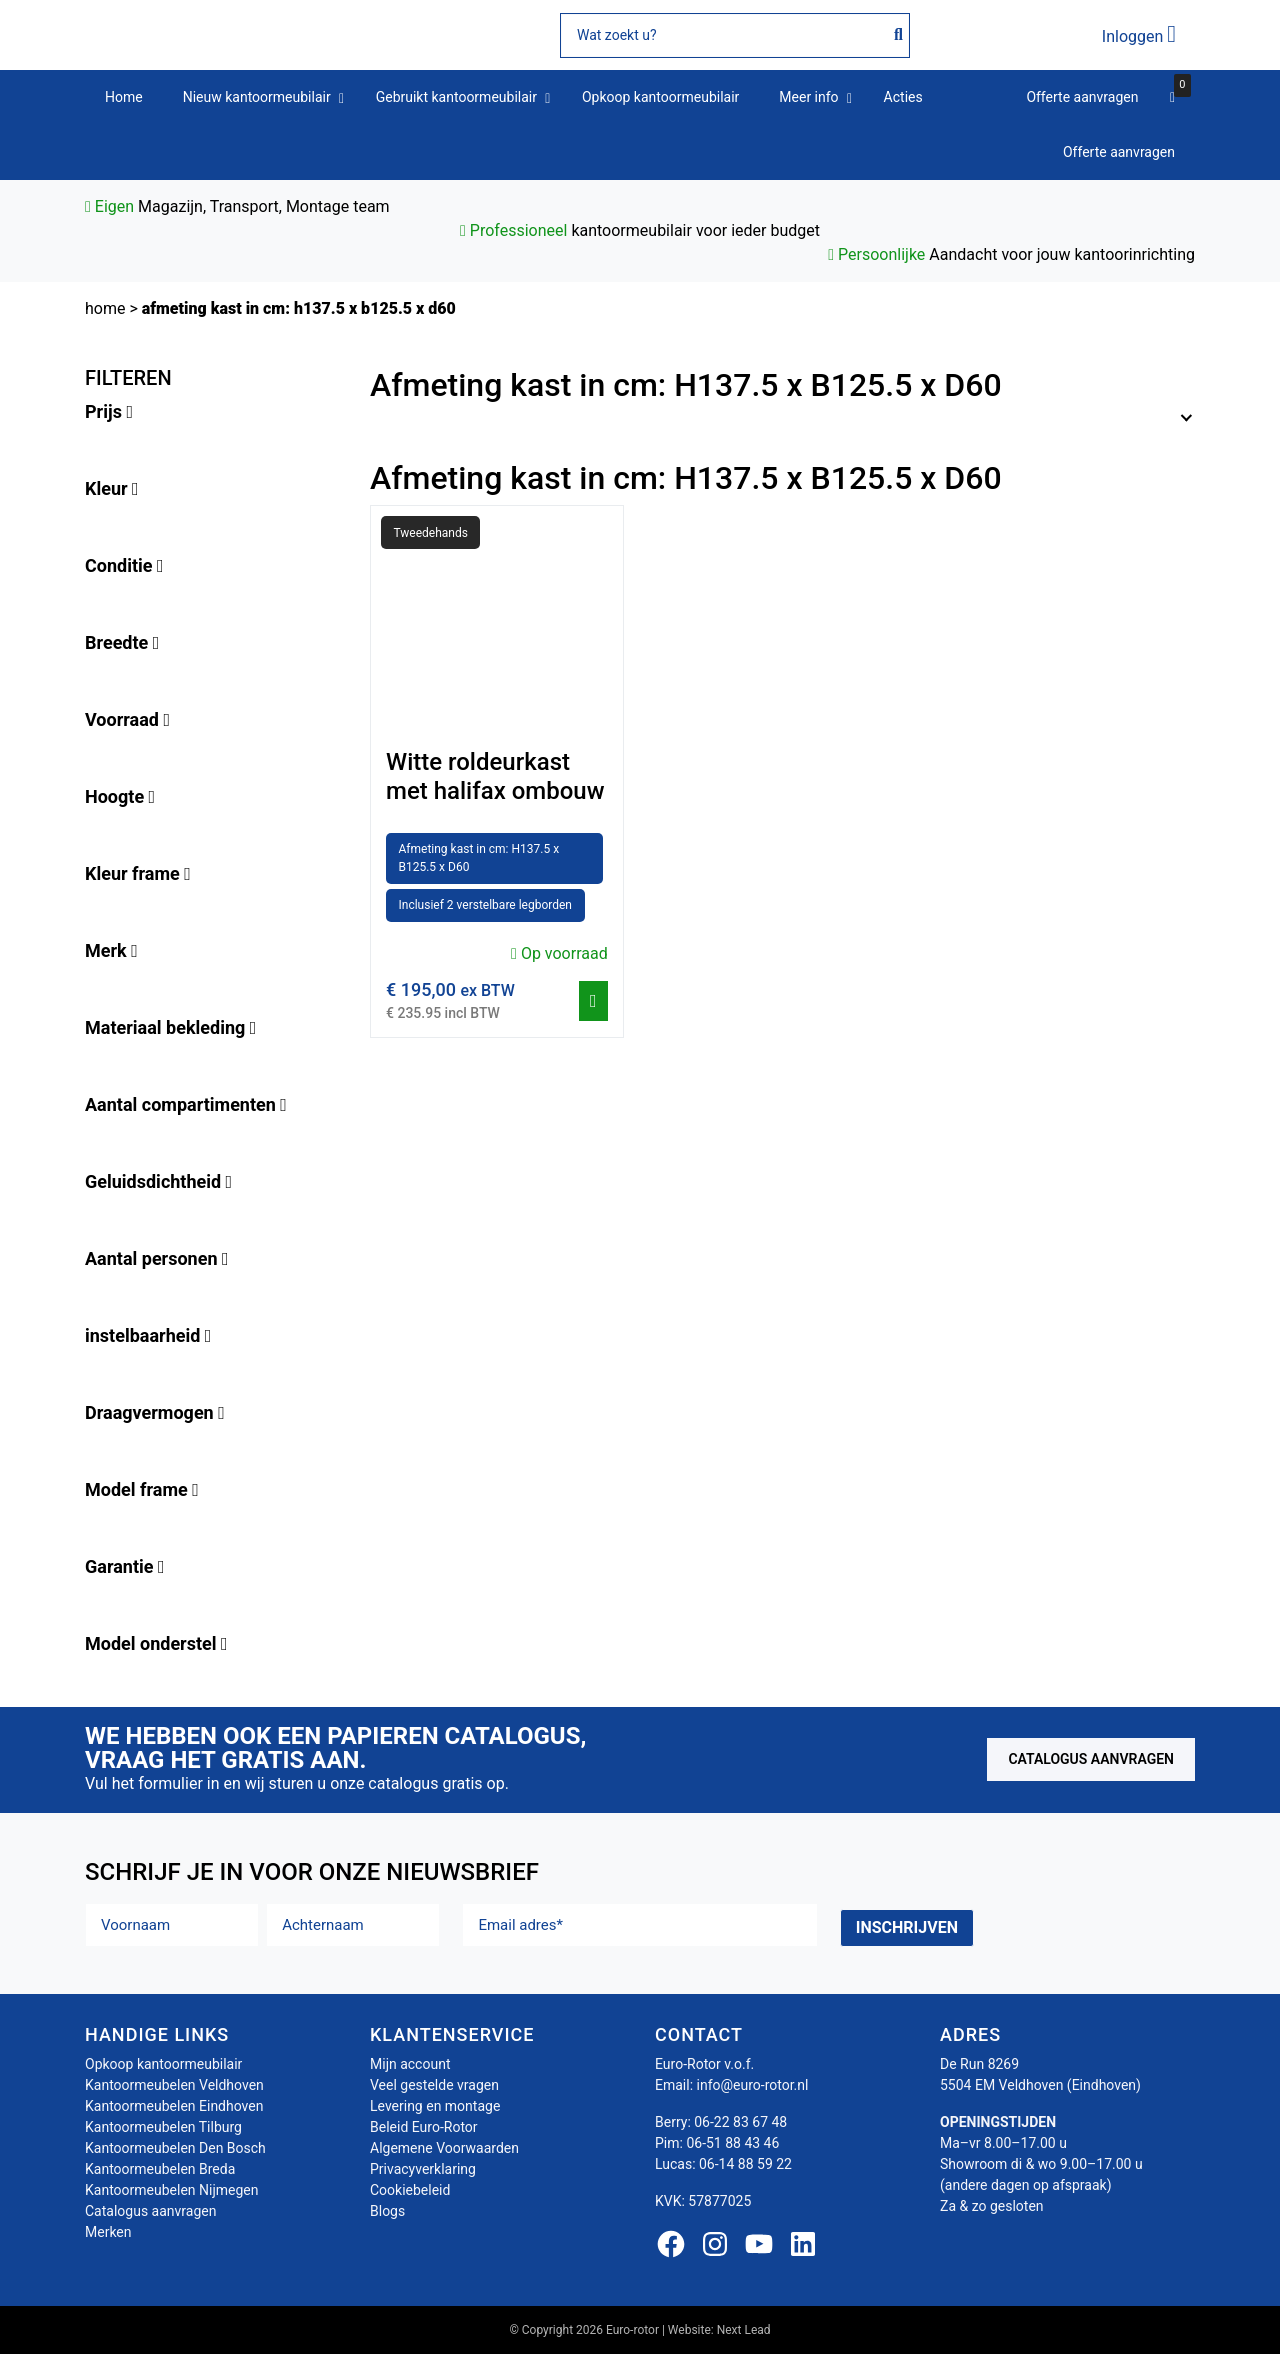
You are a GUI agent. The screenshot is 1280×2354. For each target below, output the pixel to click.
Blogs (387, 2211)
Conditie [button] (124, 565)
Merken (108, 2232)
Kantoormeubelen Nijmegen (171, 2190)
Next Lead (744, 2330)
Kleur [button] (112, 488)
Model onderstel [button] (156, 1643)
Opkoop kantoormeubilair (163, 2064)
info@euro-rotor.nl (753, 2085)
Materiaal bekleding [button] (170, 1027)
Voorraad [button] (127, 719)
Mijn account (410, 2064)
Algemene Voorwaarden (444, 2148)
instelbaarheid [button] (148, 1335)
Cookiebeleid (410, 2190)
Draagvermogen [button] (155, 1412)
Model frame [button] (142, 1489)
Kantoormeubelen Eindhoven (174, 2106)
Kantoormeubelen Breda (160, 2169)
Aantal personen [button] (157, 1258)
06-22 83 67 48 (740, 2122)
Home (105, 308)
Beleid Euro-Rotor (424, 2127)
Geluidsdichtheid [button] (158, 1181)
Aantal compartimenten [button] (186, 1104)
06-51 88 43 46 (732, 2143)
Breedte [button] (122, 642)
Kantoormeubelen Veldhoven (174, 2085)
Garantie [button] (125, 1566)
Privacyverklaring (423, 2169)
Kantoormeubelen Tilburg (163, 2127)
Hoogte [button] (120, 796)
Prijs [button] (109, 411)
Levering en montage (435, 2106)
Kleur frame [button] (138, 873)
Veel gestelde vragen (434, 2085)
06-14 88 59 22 (745, 2164)
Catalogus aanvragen (1091, 1759)
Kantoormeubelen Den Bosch (175, 2148)
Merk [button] (111, 950)
